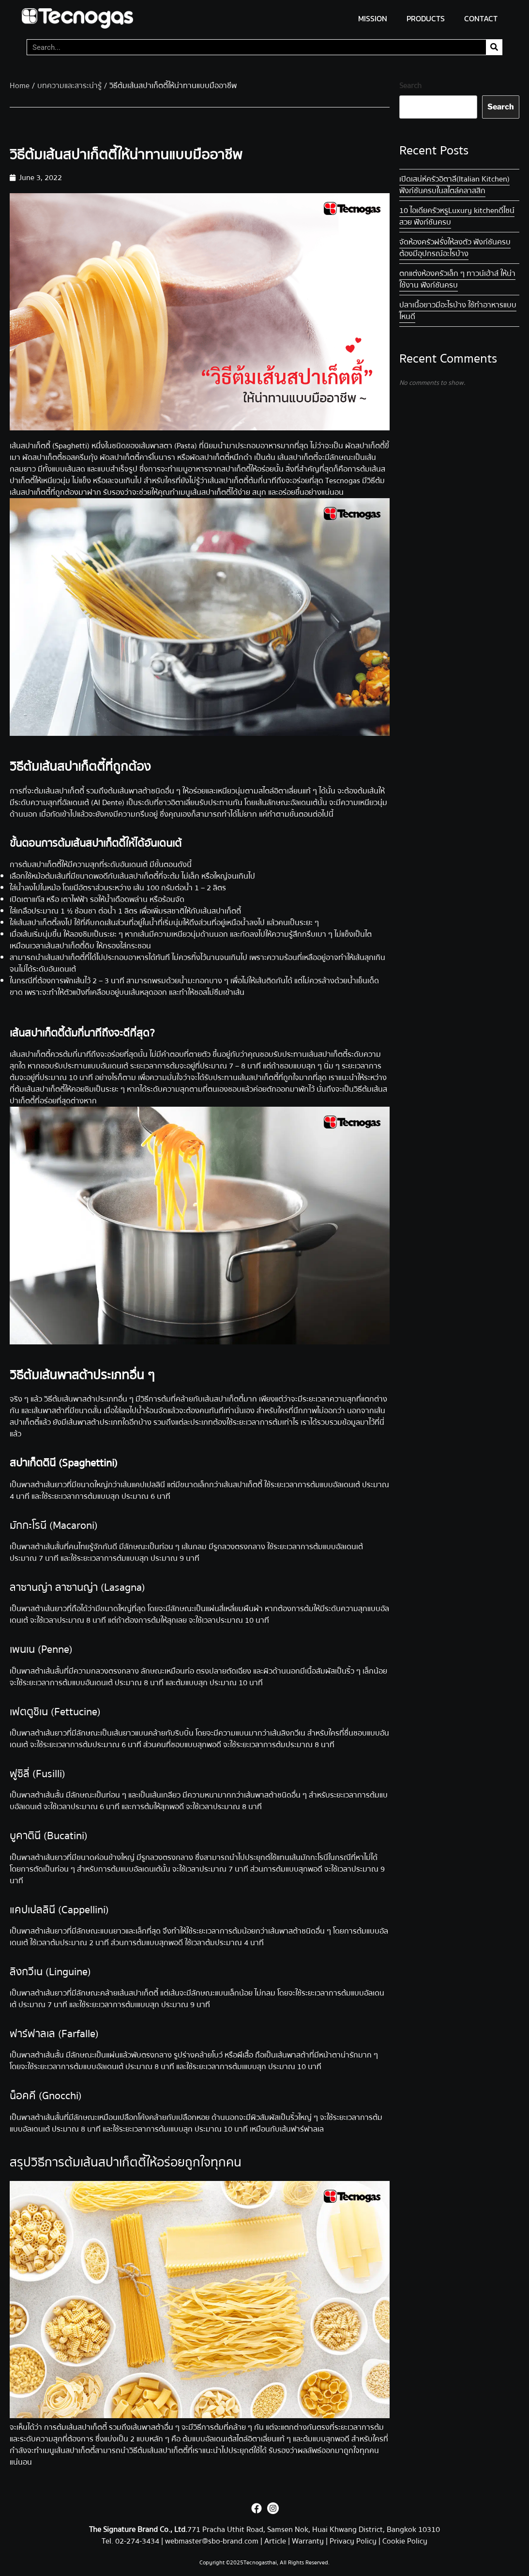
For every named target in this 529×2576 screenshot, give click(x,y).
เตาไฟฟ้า (74, 899)
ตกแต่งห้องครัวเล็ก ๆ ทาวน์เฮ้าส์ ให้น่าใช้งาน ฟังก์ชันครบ (457, 279)
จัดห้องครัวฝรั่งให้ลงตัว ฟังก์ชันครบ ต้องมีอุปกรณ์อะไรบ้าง (455, 248)
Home (20, 85)
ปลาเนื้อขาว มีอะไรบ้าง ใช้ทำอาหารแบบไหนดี (457, 311)
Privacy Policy (353, 2541)
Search (410, 85)
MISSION (372, 18)
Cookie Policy (404, 2541)
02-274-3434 (138, 2541)
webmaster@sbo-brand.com (211, 2541)
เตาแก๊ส (33, 899)
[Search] (494, 47)
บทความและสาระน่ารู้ (69, 85)
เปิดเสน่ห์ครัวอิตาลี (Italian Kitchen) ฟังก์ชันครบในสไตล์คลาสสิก (454, 185)
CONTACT (481, 18)
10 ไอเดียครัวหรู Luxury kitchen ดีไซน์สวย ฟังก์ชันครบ (456, 216)
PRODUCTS (426, 18)
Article (275, 2541)
